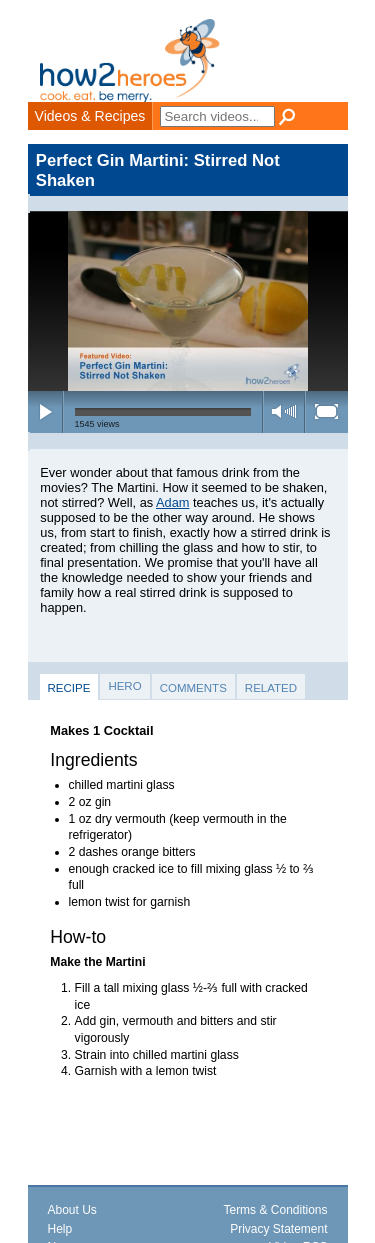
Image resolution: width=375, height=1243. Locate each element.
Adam (172, 502)
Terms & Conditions (275, 1210)
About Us (72, 1210)
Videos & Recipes (90, 116)
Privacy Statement (278, 1229)
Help (60, 1229)
